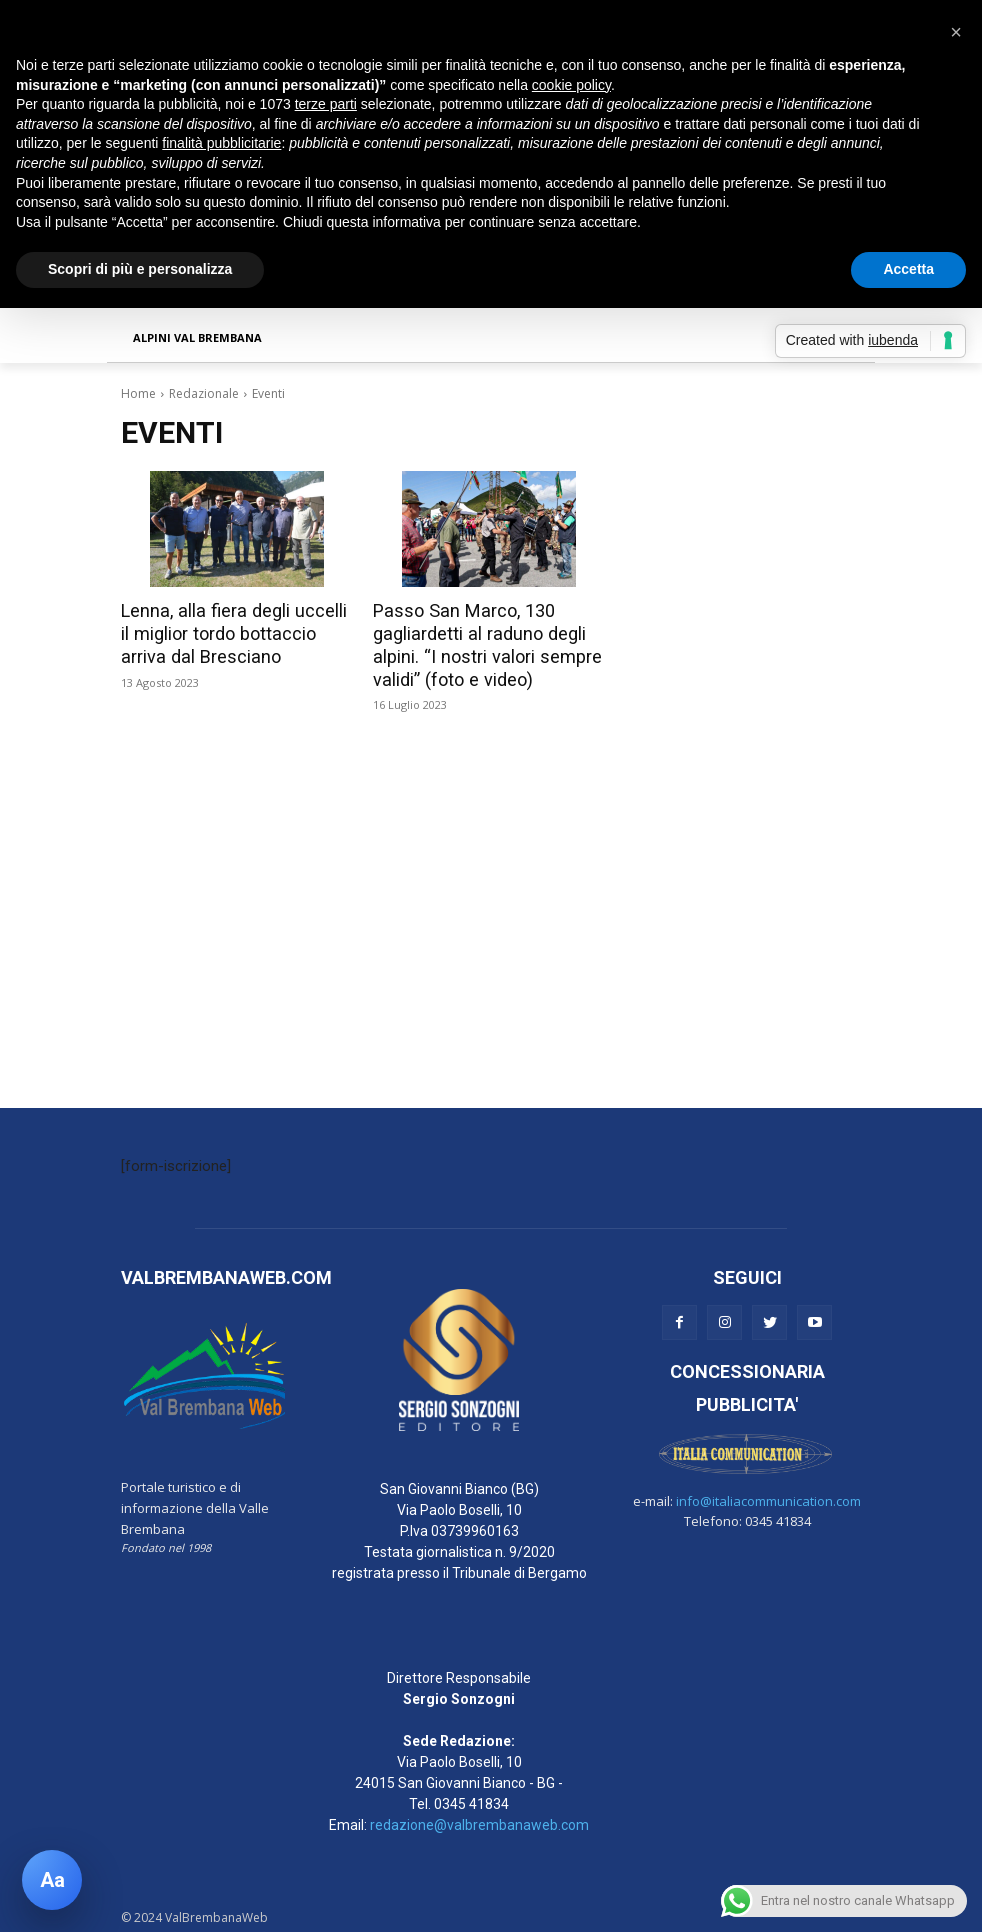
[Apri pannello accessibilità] (52, 1880)
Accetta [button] (908, 269)
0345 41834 (471, 1800)
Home (138, 393)
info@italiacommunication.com (768, 1497)
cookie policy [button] (571, 85)
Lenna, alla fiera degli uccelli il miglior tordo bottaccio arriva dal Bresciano (231, 633)
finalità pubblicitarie (221, 143)
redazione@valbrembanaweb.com (479, 1821)
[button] (956, 32)
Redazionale (204, 393)
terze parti (326, 104)
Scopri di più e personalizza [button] (140, 269)
